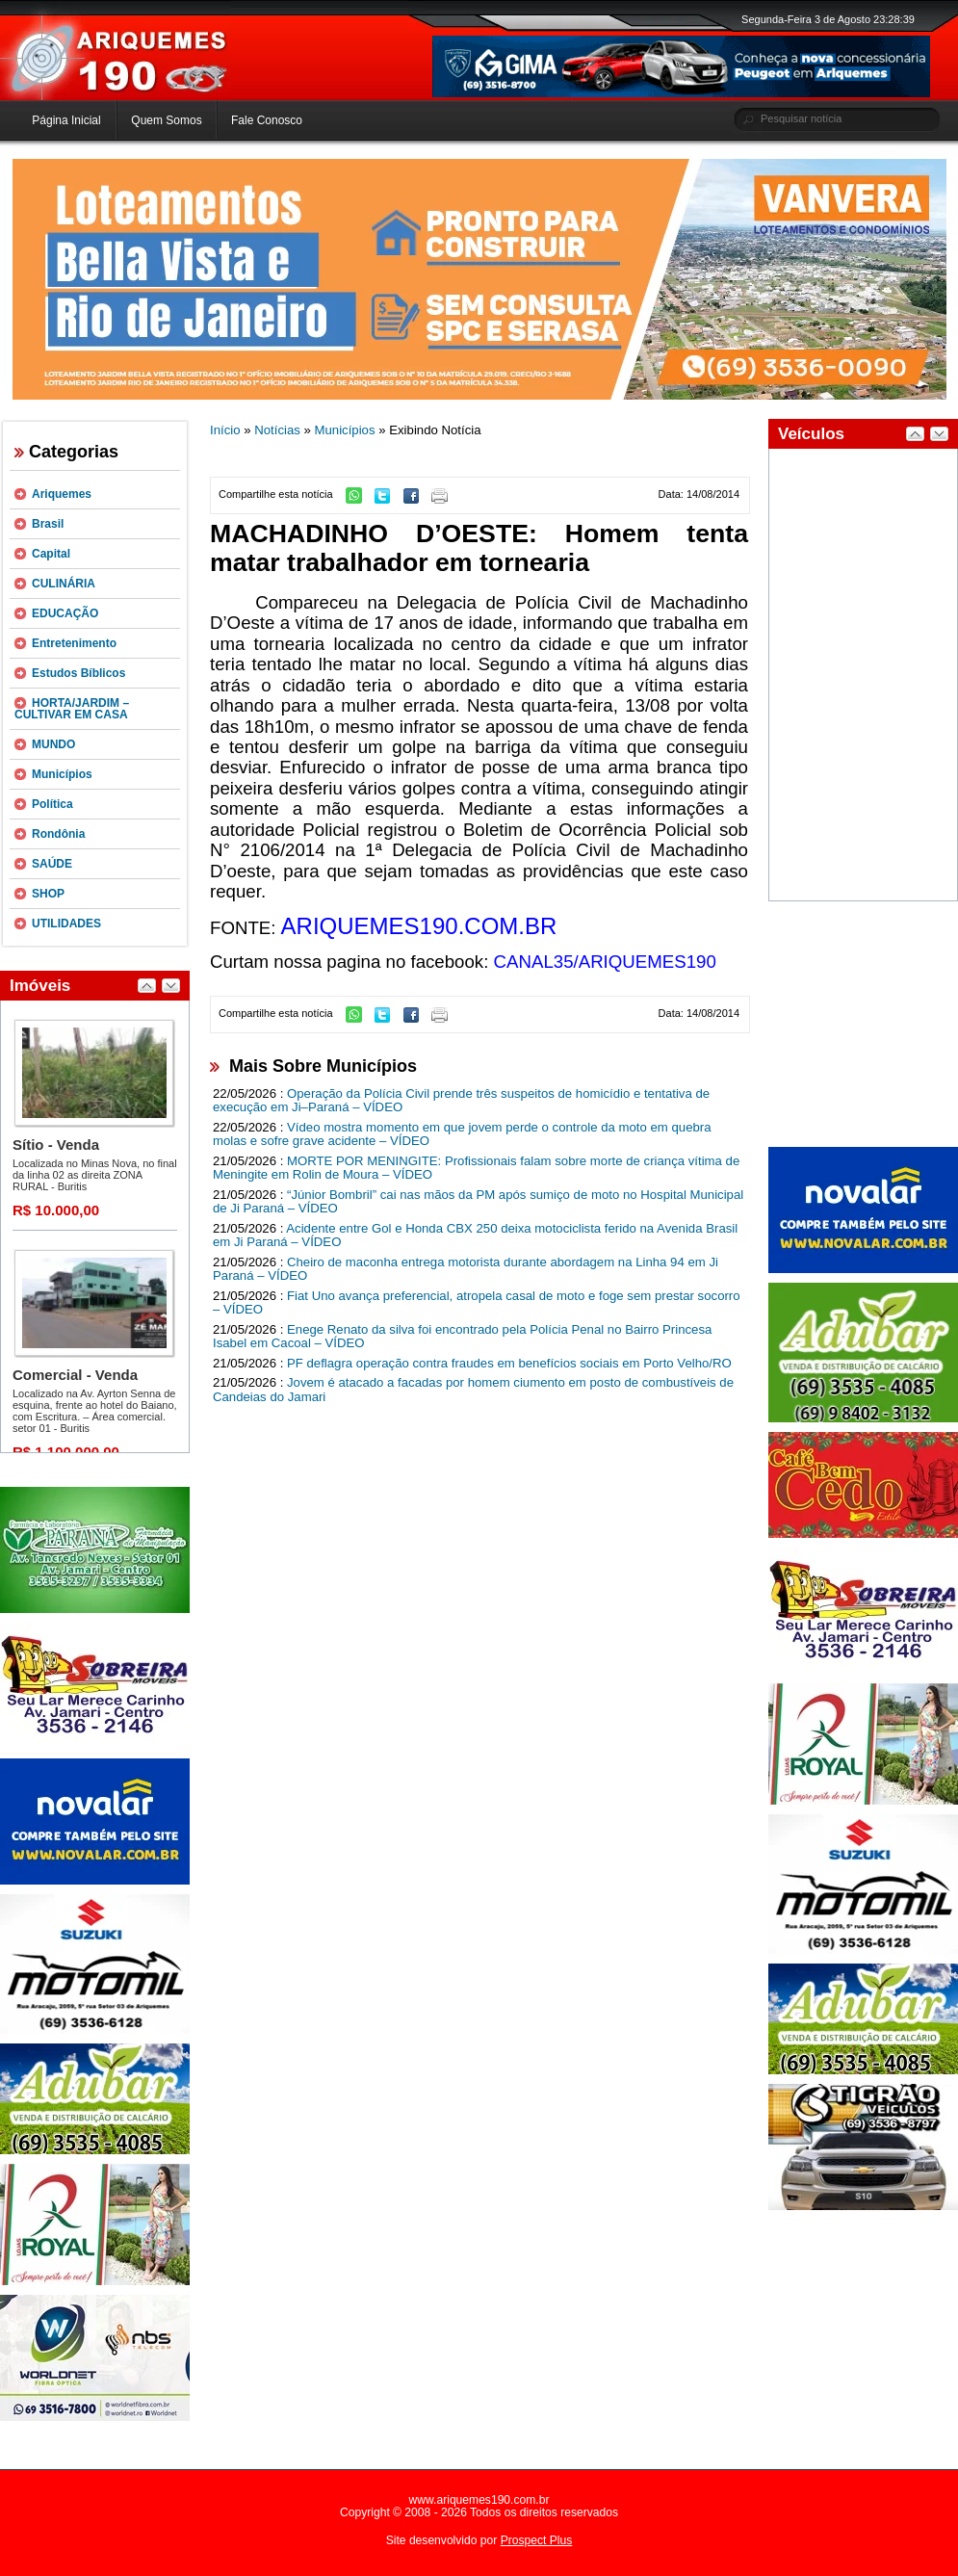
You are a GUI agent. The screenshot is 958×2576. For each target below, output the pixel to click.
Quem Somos (166, 120)
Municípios (62, 774)
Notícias (277, 430)
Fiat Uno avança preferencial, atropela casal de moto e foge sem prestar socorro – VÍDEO (476, 1302)
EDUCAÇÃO (65, 613)
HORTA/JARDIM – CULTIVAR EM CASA (71, 708)
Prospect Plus (537, 2540)
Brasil (48, 524)
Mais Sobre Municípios (323, 1066)
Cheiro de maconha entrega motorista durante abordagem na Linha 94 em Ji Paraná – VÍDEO (465, 1269)
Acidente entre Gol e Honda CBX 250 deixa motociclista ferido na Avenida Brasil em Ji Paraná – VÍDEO (475, 1235)
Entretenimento (74, 643)
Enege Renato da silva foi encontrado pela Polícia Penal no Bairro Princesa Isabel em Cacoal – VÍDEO (462, 1336)
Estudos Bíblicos (78, 673)
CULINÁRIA (63, 583)
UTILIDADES (66, 923)
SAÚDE (52, 864)
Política (52, 804)
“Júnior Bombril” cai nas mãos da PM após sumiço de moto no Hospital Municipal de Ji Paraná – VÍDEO (478, 1201)
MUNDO (53, 744)
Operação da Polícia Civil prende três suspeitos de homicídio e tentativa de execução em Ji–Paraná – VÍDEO (461, 1100)
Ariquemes (61, 494)
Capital (51, 553)
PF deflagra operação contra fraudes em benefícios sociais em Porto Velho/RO (509, 1363)
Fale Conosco (266, 120)
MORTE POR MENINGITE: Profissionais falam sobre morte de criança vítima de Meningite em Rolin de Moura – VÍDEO (476, 1168)
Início (225, 430)
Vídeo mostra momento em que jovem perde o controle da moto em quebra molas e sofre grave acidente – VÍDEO (462, 1134)
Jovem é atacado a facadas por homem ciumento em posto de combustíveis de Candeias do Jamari (473, 1389)
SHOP (48, 893)
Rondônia (58, 834)
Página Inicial (66, 120)
